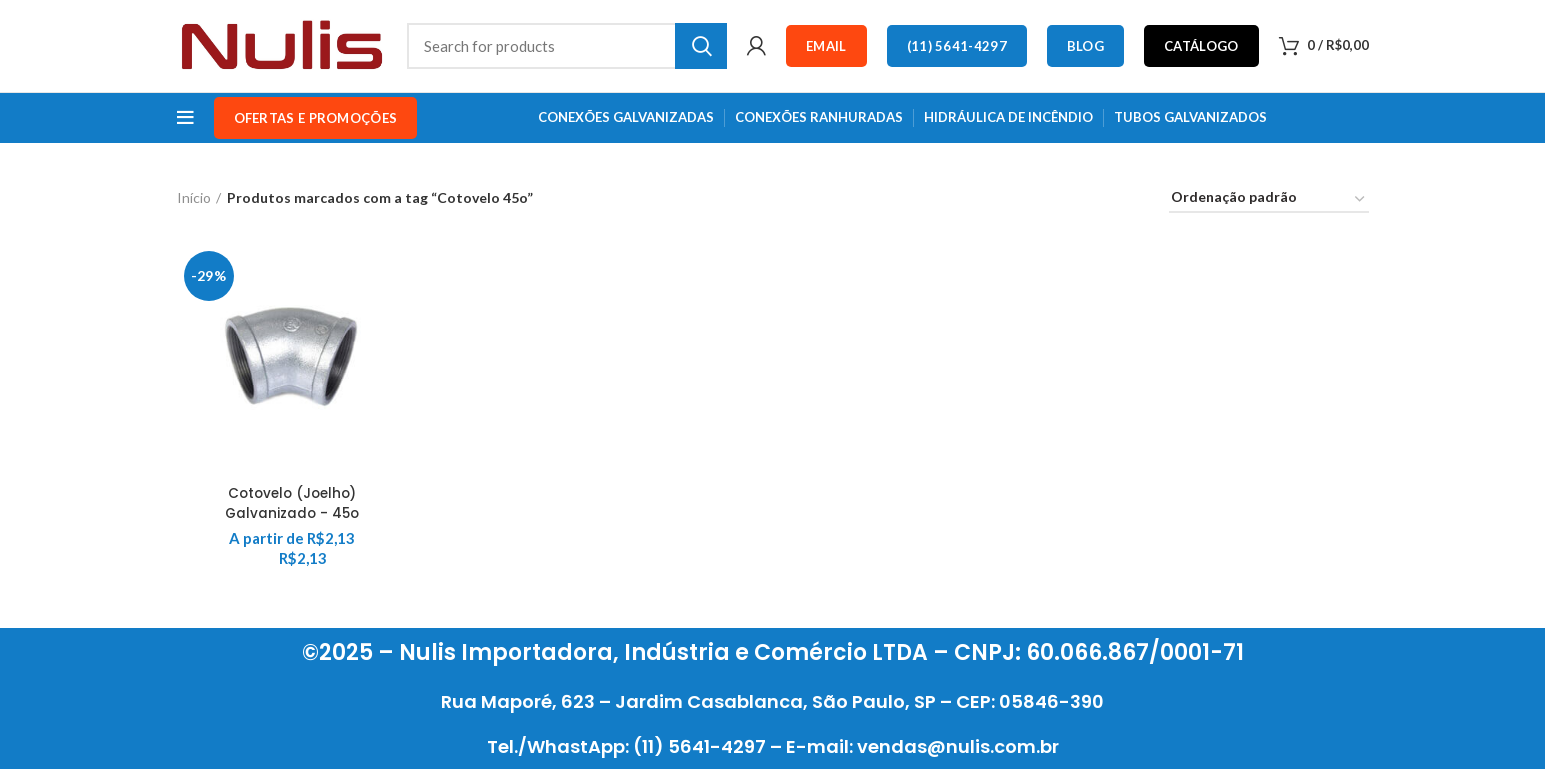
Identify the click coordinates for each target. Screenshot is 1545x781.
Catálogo (1201, 52)
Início (194, 209)
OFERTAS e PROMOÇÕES (316, 130)
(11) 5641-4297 (957, 52)
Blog (1085, 52)
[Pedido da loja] (1269, 212)
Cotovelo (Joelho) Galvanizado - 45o (292, 515)
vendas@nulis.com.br (958, 758)
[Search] (567, 52)
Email (826, 52)
